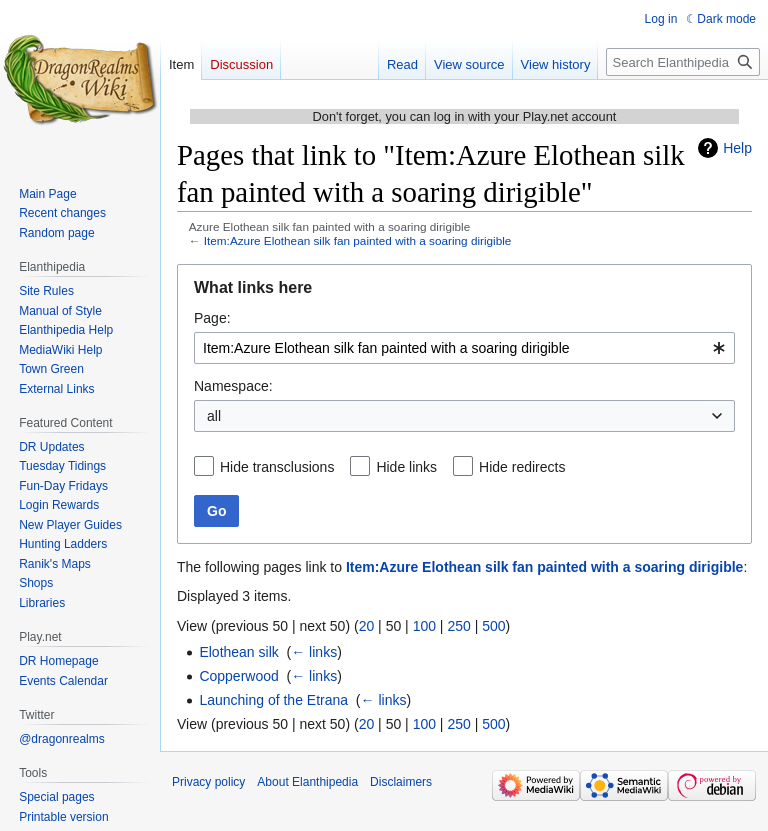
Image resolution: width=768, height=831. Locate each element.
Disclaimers (401, 782)
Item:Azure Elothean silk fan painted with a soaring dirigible (358, 240)
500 (493, 626)
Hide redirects (522, 467)
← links (314, 652)
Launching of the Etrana (273, 700)
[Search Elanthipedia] (683, 62)
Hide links (406, 467)
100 (424, 626)
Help (737, 148)
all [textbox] (214, 416)
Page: (212, 318)
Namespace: (233, 386)
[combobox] (464, 348)
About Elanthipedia (307, 782)
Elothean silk (238, 652)
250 (458, 626)
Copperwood (238, 676)
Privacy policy (208, 782)
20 (367, 626)
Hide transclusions (277, 467)
